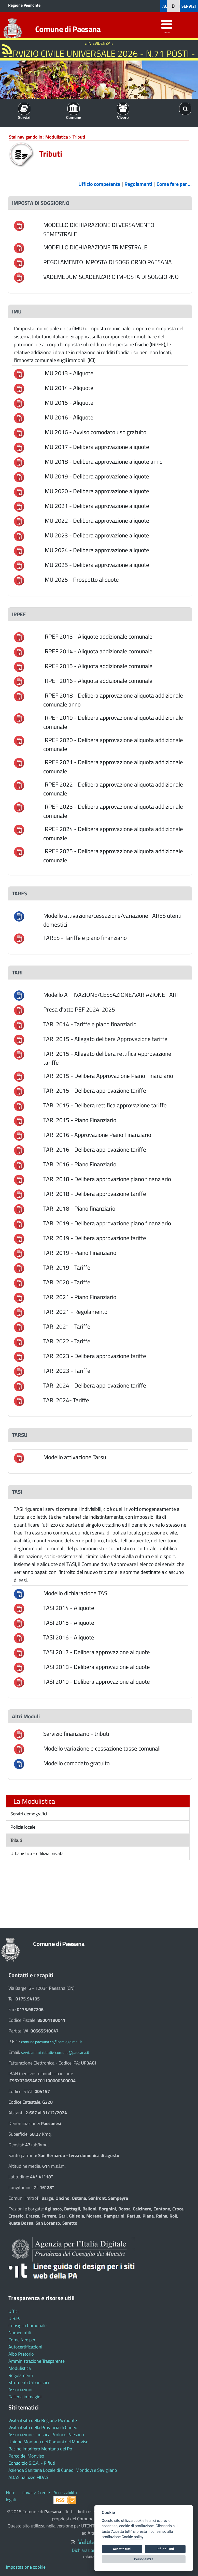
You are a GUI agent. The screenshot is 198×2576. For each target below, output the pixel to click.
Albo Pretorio (21, 2354)
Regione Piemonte (24, 5)
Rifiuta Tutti (165, 2549)
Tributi (15, 1840)
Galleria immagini (24, 2396)
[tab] (100, 203)
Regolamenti (20, 2375)
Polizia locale (22, 1827)
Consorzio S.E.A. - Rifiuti (31, 2463)
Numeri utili (19, 2332)
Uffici (13, 2311)
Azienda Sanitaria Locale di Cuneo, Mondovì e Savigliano (62, 2470)
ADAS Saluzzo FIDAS (28, 2477)
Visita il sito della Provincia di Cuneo (42, 2427)
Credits (44, 2492)
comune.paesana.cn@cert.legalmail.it (51, 2042)
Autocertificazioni (25, 2346)
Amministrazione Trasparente (36, 2361)
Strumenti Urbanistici (28, 2382)
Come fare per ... (23, 2339)
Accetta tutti (122, 2549)
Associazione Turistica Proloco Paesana (46, 2434)
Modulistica (19, 2368)
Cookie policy (132, 2537)
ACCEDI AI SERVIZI (179, 6)
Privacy (29, 2492)
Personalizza (143, 2559)
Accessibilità (65, 2492)
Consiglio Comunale (27, 2325)
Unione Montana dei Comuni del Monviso (48, 2441)
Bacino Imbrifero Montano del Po (40, 2448)
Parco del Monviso (26, 2455)
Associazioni (20, 2389)
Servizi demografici (28, 1813)
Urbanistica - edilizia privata (36, 1853)
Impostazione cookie (26, 2567)
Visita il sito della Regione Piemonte (42, 2420)
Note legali (11, 2496)
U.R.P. (14, 2318)
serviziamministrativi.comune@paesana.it (55, 2052)
